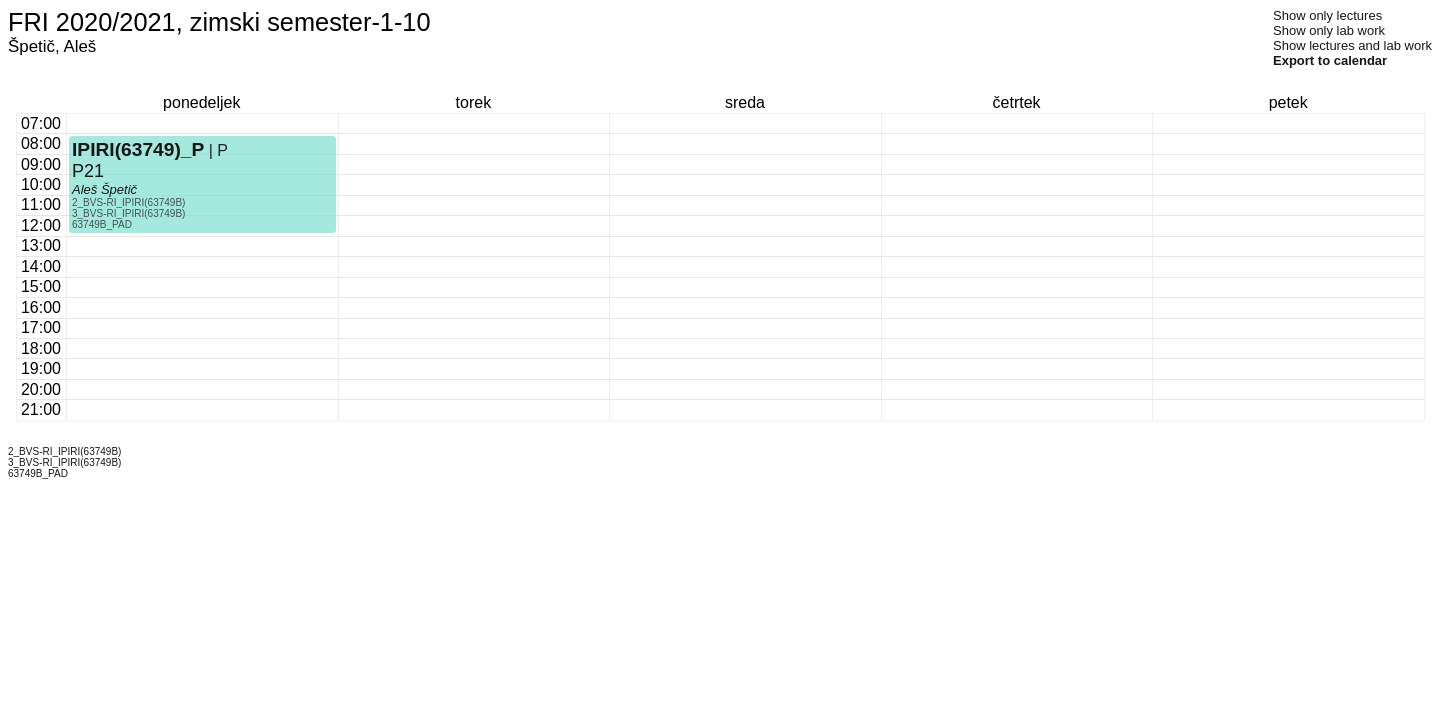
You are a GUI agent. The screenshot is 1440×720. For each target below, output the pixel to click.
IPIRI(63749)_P (138, 149)
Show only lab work (1329, 30)
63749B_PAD (102, 224)
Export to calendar (1330, 60)
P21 (88, 171)
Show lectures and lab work (1352, 45)
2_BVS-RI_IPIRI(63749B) (128, 202)
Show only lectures (1327, 15)
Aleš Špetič (104, 189)
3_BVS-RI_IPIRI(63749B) (128, 213)
